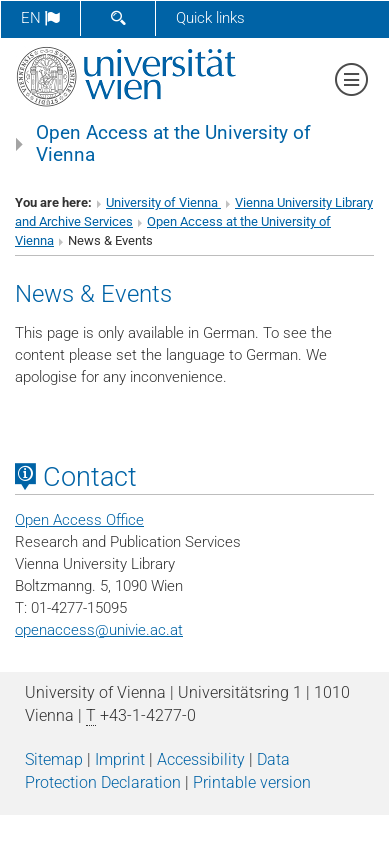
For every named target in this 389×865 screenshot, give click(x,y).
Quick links (210, 18)
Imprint (120, 759)
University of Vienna (163, 202)
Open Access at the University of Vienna (173, 144)
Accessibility (201, 759)
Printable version (252, 782)
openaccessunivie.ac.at (99, 630)
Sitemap (54, 759)
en (40, 18)
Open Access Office (79, 520)
